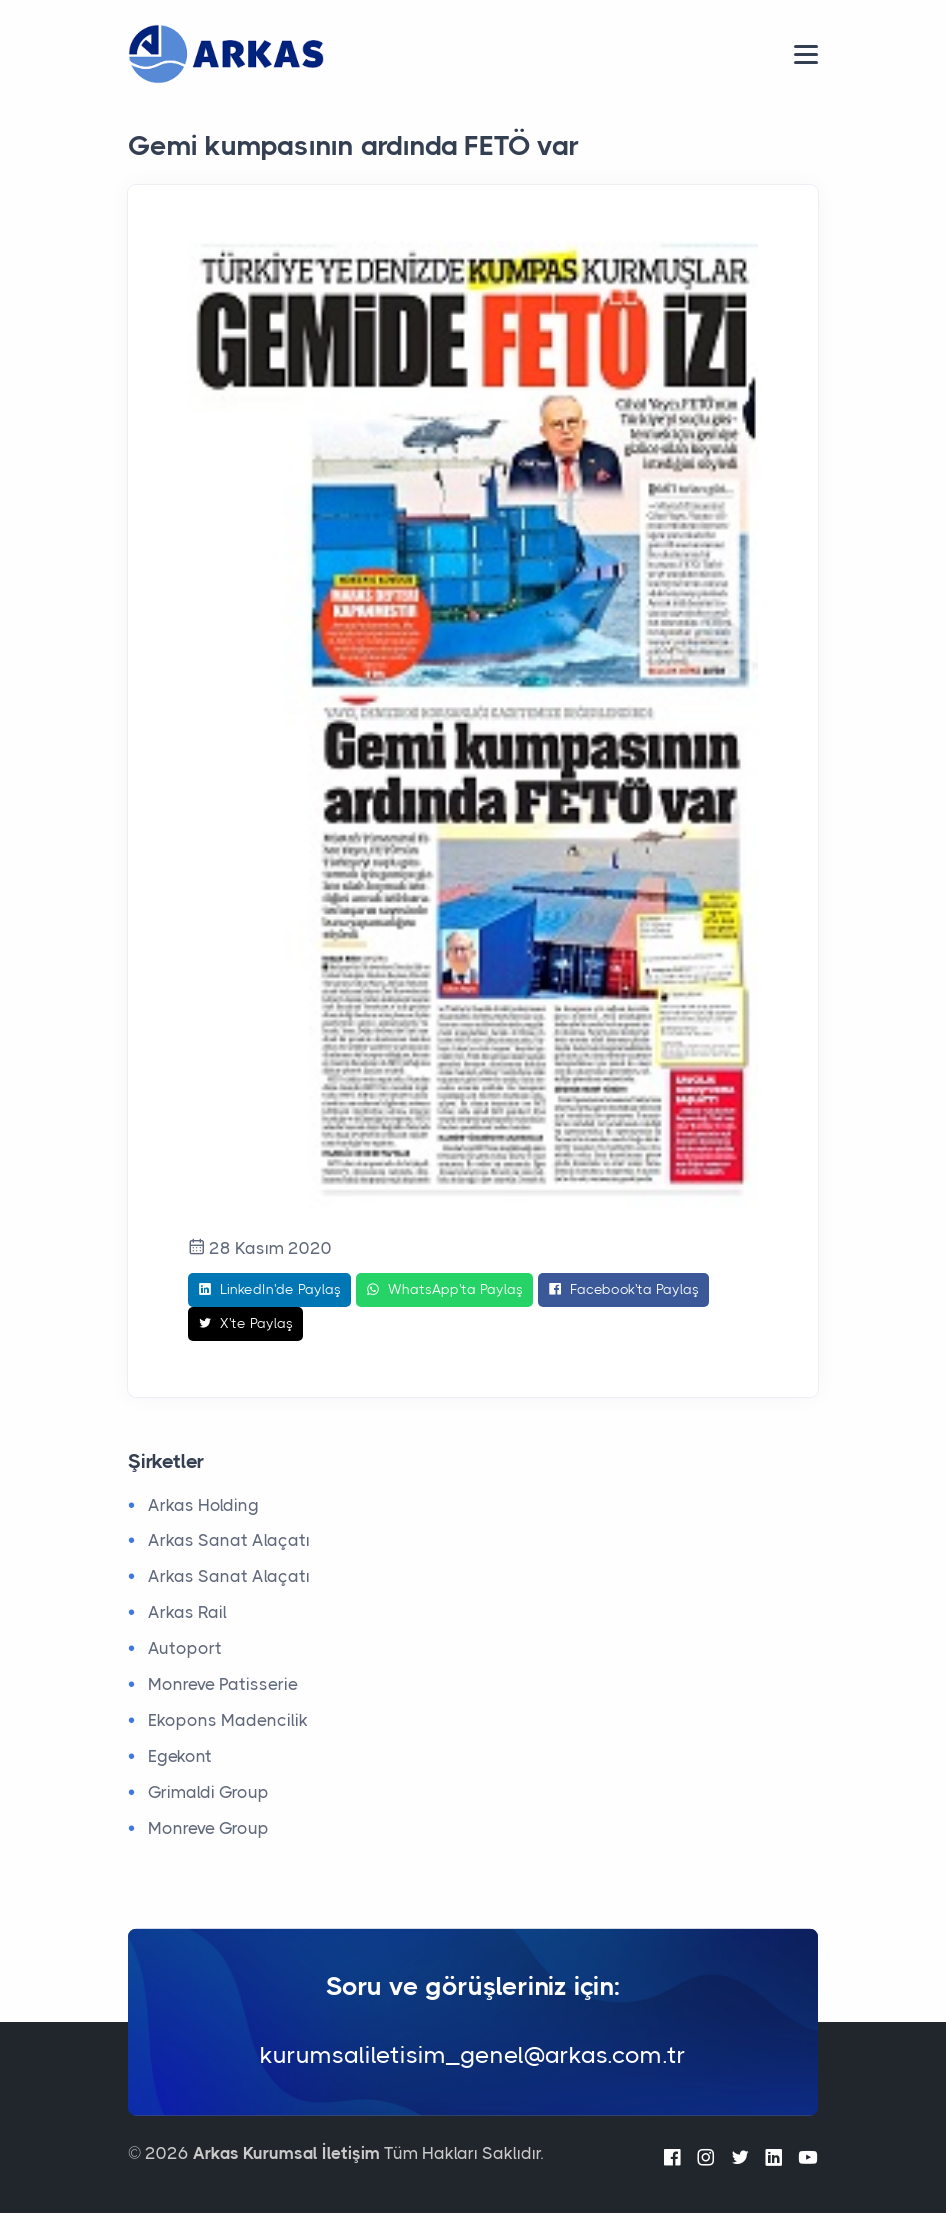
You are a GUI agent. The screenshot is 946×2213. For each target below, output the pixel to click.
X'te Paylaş (245, 1324)
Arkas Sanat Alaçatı (229, 1540)
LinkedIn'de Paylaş (269, 1290)
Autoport (185, 1648)
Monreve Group (208, 1828)
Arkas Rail (187, 1612)
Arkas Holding (203, 1505)
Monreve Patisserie (223, 1684)
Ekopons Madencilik (228, 1720)
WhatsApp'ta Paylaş (444, 1290)
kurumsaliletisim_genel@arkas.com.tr (473, 2055)
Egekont (180, 1756)
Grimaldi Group (208, 1792)
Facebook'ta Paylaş (623, 1290)
